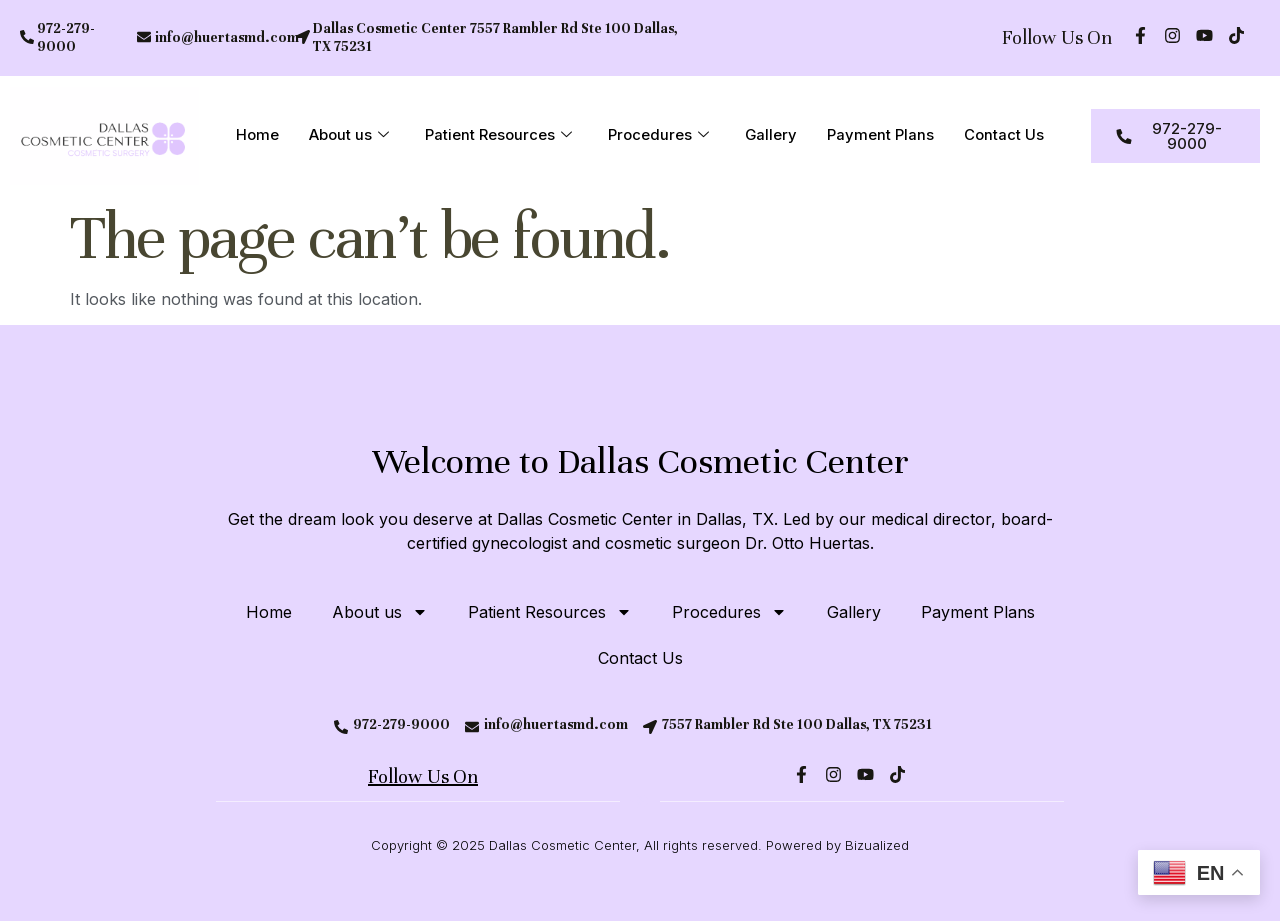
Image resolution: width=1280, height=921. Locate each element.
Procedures (658, 136)
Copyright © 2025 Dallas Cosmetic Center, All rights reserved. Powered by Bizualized (640, 845)
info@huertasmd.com (227, 37)
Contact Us (1005, 135)
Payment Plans (881, 135)
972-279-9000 (66, 37)
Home (257, 135)
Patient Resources (498, 136)
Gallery (771, 135)
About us (349, 136)
